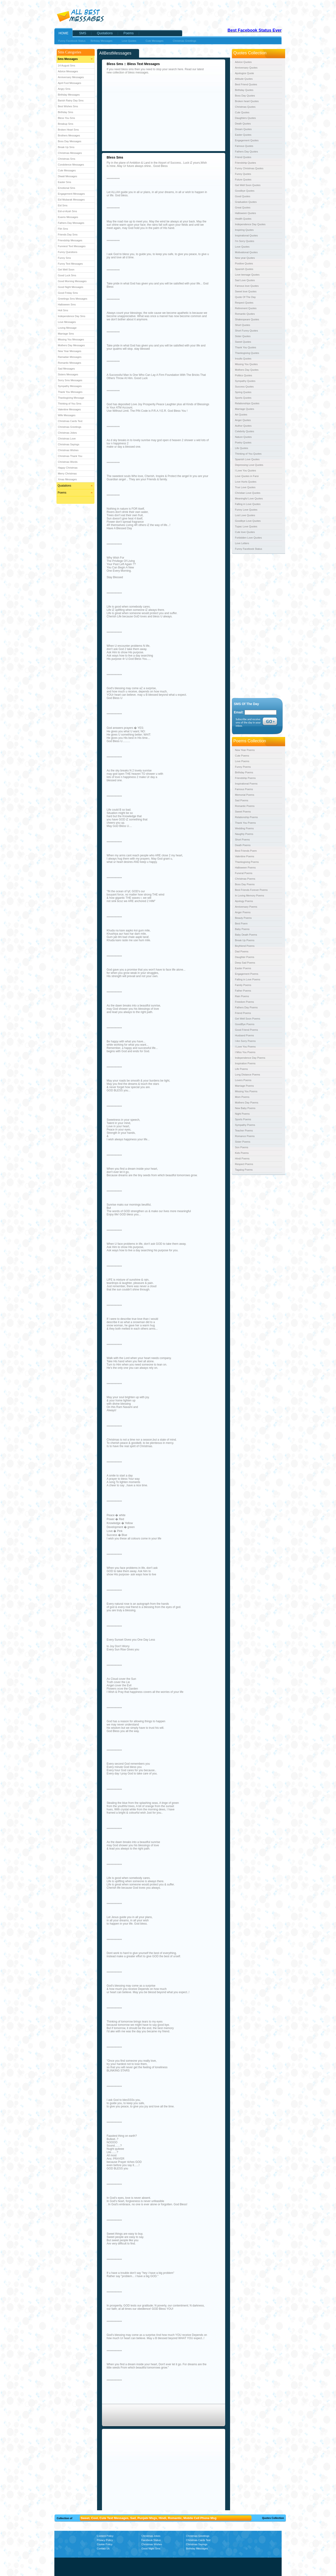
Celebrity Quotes (244, 431)
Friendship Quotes (245, 162)
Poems (62, 492)
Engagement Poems (246, 973)
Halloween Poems (245, 867)
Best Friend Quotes (246, 84)
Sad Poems (241, 800)
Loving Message (67, 327)
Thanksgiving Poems (247, 862)
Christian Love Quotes (247, 492)
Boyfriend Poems (245, 945)
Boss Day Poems (245, 884)
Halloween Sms (67, 304)
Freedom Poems (244, 1001)
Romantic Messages (69, 362)
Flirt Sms (63, 228)
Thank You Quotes (245, 347)
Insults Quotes (243, 358)
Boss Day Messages (69, 141)
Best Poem (241, 923)
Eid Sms (62, 205)
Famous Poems (244, 789)
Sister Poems (242, 1141)
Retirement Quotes (245, 308)
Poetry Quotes (243, 442)
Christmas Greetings (69, 426)
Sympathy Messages (70, 386)
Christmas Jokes (67, 432)
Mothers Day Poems (246, 1102)
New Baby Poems (245, 1108)
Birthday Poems (244, 772)
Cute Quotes (242, 112)
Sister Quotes (243, 336)
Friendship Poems (245, 778)
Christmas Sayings (68, 444)
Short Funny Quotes (246, 330)
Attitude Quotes (244, 78)
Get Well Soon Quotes (247, 185)
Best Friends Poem (246, 850)
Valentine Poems (244, 856)
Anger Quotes (243, 420)
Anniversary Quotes (246, 67)
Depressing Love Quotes (249, 464)
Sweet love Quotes (245, 291)
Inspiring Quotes (244, 229)
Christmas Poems (245, 878)
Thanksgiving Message (71, 397)
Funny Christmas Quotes (249, 168)
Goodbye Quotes (244, 190)
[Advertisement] (146, 106)
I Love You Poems (245, 1046)
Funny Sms (64, 257)
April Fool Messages (69, 83)
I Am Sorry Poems (245, 1041)
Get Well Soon (66, 269)
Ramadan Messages (69, 357)
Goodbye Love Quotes (248, 520)
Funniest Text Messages (71, 246)
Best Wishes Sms (68, 106)
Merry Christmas (67, 473)
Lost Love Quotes (245, 515)
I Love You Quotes (245, 470)
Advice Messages (68, 71)
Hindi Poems (242, 1158)
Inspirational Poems (246, 783)
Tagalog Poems (244, 1169)
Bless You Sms (66, 118)
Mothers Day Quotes (247, 369)
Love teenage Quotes (247, 274)
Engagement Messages (71, 193)
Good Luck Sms (67, 275)
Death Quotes (243, 123)
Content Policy (105, 2536)
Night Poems (242, 1113)
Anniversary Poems (246, 906)
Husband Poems (244, 1035)
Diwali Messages (67, 176)
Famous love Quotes (247, 285)
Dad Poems (241, 951)
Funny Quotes (243, 174)
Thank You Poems (245, 822)
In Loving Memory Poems (249, 895)
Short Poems (242, 839)
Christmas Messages (70, 153)
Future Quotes (243, 179)
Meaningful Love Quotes (249, 498)
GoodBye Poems (244, 1024)
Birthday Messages (69, 94)
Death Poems (243, 845)
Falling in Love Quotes (247, 504)
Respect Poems (244, 1164)
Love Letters (242, 543)
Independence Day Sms (71, 316)
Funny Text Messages (70, 263)
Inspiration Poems (245, 1063)
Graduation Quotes (246, 202)
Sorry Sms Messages (70, 380)
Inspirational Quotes (246, 235)
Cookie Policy (104, 2544)
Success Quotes (244, 386)
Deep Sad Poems (245, 962)
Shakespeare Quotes (247, 319)
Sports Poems (243, 1119)
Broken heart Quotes (247, 101)
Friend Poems (243, 1013)
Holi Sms (63, 310)
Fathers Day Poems (246, 1007)
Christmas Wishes (68, 450)
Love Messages (67, 322)
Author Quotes (243, 425)
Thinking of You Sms (69, 403)
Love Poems (242, 761)
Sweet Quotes (243, 341)
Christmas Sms (66, 158)
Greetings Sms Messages (72, 298)
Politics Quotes (243, 375)
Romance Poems (245, 1136)
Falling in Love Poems (247, 979)
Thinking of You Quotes (248, 453)
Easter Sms (64, 182)
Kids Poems (242, 1152)
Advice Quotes (243, 62)
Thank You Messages (70, 392)
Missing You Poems (246, 1091)
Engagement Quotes (247, 140)
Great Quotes (242, 207)
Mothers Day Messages (71, 345)
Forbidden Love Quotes (248, 537)
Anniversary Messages (71, 77)
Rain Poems (242, 996)
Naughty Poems (244, 834)
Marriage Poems (244, 1085)
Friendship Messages (70, 240)
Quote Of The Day (245, 297)
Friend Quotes (243, 157)
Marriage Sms (66, 333)
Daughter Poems (244, 957)
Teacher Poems (244, 1130)
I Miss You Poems (245, 1052)
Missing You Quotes (246, 364)
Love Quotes (242, 246)
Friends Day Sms (67, 234)
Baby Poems (242, 929)
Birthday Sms (65, 112)
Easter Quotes (243, 134)
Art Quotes (241, 414)
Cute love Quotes (245, 532)
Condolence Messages (71, 164)
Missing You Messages (71, 339)
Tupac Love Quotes (246, 526)
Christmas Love (67, 438)
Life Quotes (241, 448)
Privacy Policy (105, 2540)
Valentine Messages (69, 409)
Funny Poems (243, 766)
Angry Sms (64, 88)
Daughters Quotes (245, 118)
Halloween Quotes (245, 213)
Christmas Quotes (245, 106)
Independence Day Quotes (250, 224)
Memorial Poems (244, 794)
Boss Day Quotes (245, 95)
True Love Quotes (245, 487)
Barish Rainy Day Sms (71, 100)
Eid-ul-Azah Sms (67, 211)
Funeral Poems (243, 873)
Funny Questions (67, 252)
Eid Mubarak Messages (71, 199)
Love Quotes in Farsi (247, 476)
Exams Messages (68, 217)
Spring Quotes (243, 392)
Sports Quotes (243, 397)
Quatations (64, 485)
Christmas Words (67, 461)
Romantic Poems (245, 806)
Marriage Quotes (244, 409)
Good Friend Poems (246, 1029)
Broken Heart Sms (68, 129)
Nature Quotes (243, 437)
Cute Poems (242, 755)
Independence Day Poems (250, 1057)
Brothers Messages (69, 135)
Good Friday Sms (68, 292)
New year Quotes (245, 257)
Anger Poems (243, 912)
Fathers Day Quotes (246, 151)
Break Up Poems (244, 940)
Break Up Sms (66, 147)
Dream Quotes (243, 129)
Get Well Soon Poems (247, 1018)
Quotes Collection (273, 2518)
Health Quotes (243, 218)
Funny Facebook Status (71, 40)
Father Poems (243, 990)
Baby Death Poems (246, 934)
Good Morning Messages (72, 281)
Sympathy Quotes (245, 381)
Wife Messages (66, 415)
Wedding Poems (244, 828)
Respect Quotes (244, 302)
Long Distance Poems (247, 1074)
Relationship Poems (246, 817)
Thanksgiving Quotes (247, 353)
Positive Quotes (244, 263)
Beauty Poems (243, 917)
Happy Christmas (67, 467)
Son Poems (241, 1147)
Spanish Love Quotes (247, 459)
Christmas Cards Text (70, 421)
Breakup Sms (65, 123)
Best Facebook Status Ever (255, 30)
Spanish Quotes (244, 269)
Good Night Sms (150, 2548)
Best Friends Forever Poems (251, 890)
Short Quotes (242, 325)
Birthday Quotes (244, 90)
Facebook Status (151, 2540)
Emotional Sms (66, 188)
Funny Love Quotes (246, 509)
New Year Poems (245, 750)
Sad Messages (66, 368)
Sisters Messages (68, 374)
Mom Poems (242, 1097)
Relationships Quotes (247, 403)
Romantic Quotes (245, 313)
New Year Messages (69, 351)
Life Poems (241, 1069)
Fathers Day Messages (71, 222)
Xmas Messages (67, 479)
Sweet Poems (243, 811)
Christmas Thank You (70, 456)
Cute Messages (67, 170)
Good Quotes (242, 196)
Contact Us (103, 2548)
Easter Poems (243, 968)
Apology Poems (244, 901)
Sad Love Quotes (245, 280)
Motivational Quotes (246, 252)
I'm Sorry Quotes (244, 241)
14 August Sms (66, 65)
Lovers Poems (243, 1080)
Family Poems (243, 985)
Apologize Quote (244, 73)
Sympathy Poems (245, 1125)
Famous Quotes (244, 146)
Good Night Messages (70, 287)
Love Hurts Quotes (245, 481)
